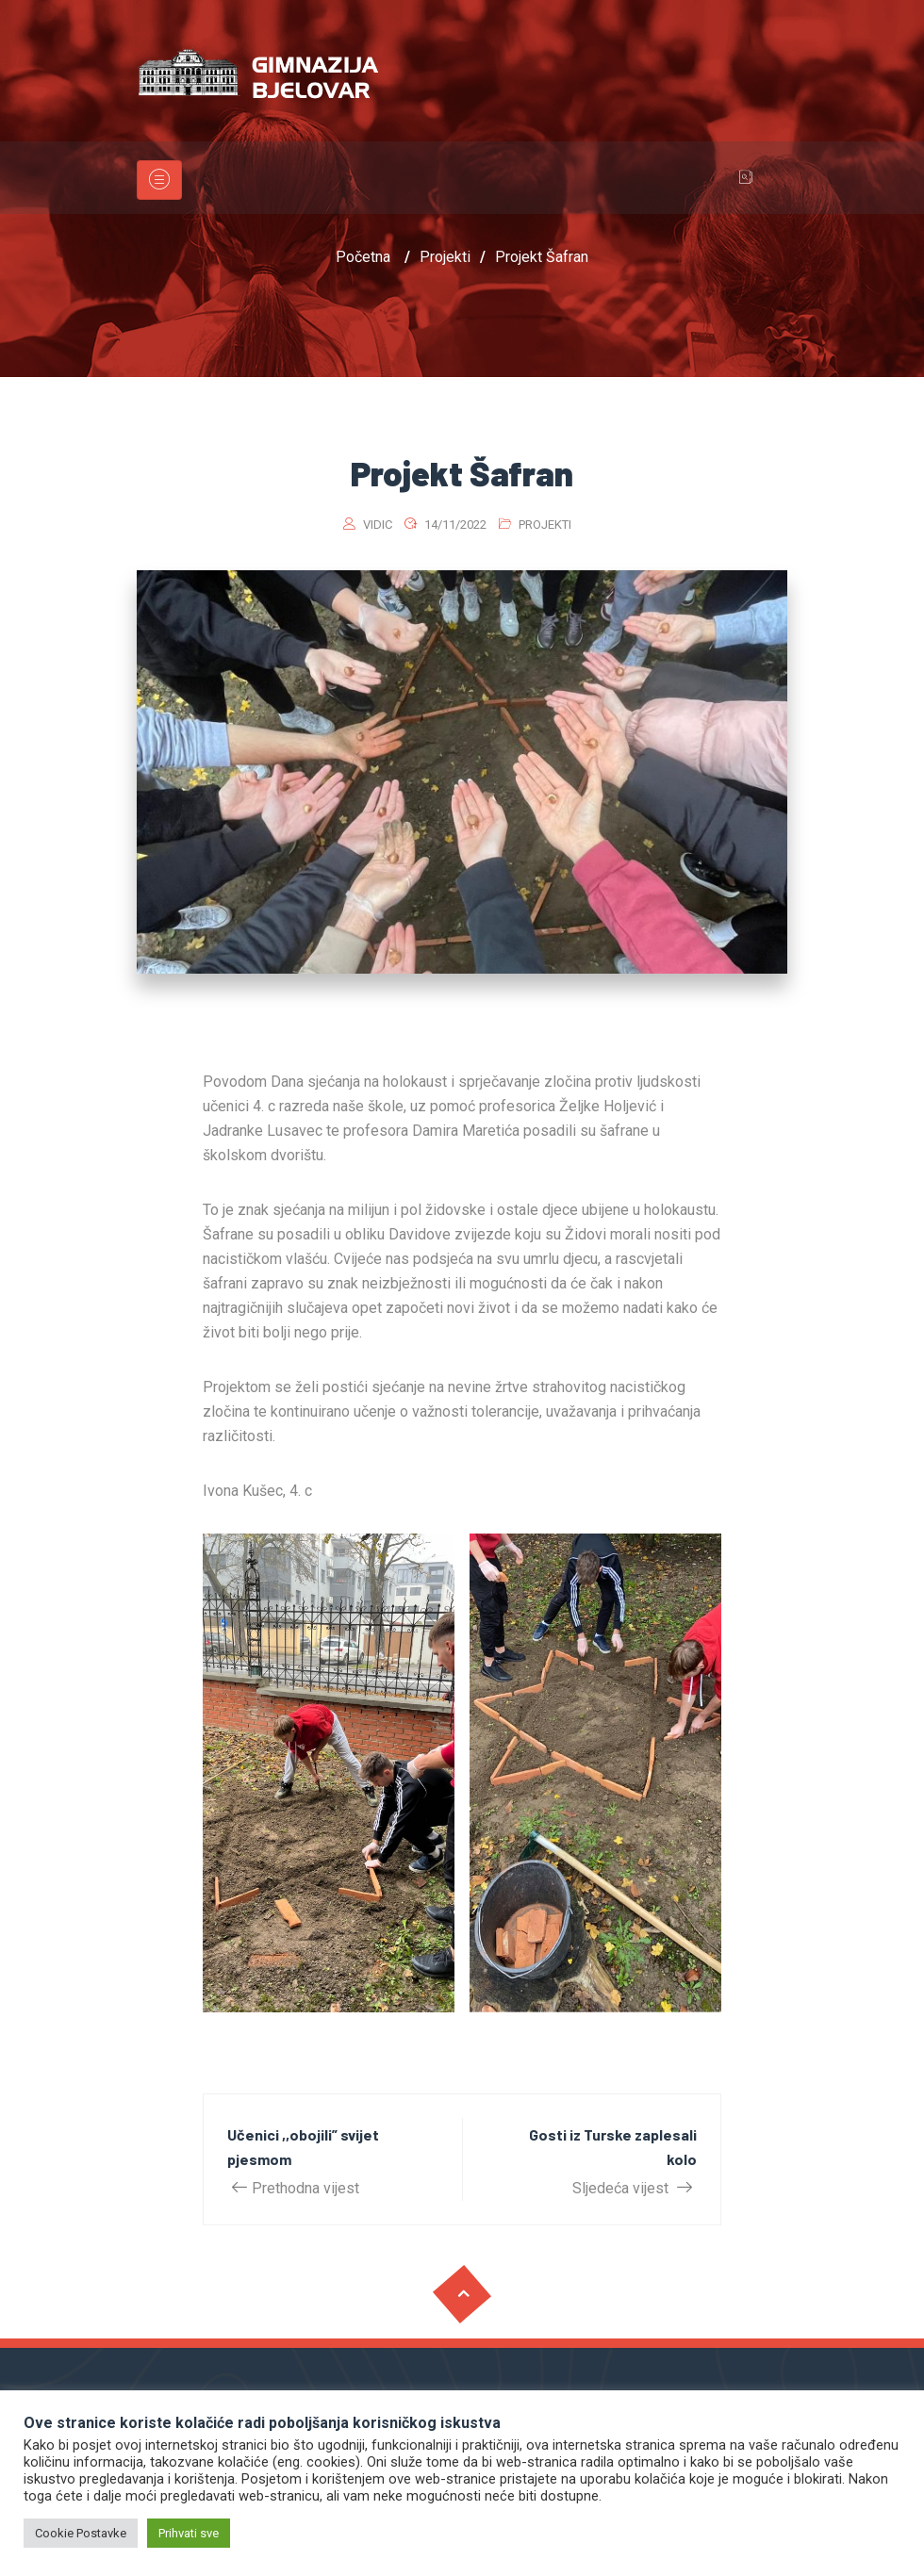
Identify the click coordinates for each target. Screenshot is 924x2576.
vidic (377, 524)
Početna (363, 257)
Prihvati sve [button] (188, 2533)
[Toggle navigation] (159, 180)
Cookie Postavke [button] (80, 2533)
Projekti (545, 524)
